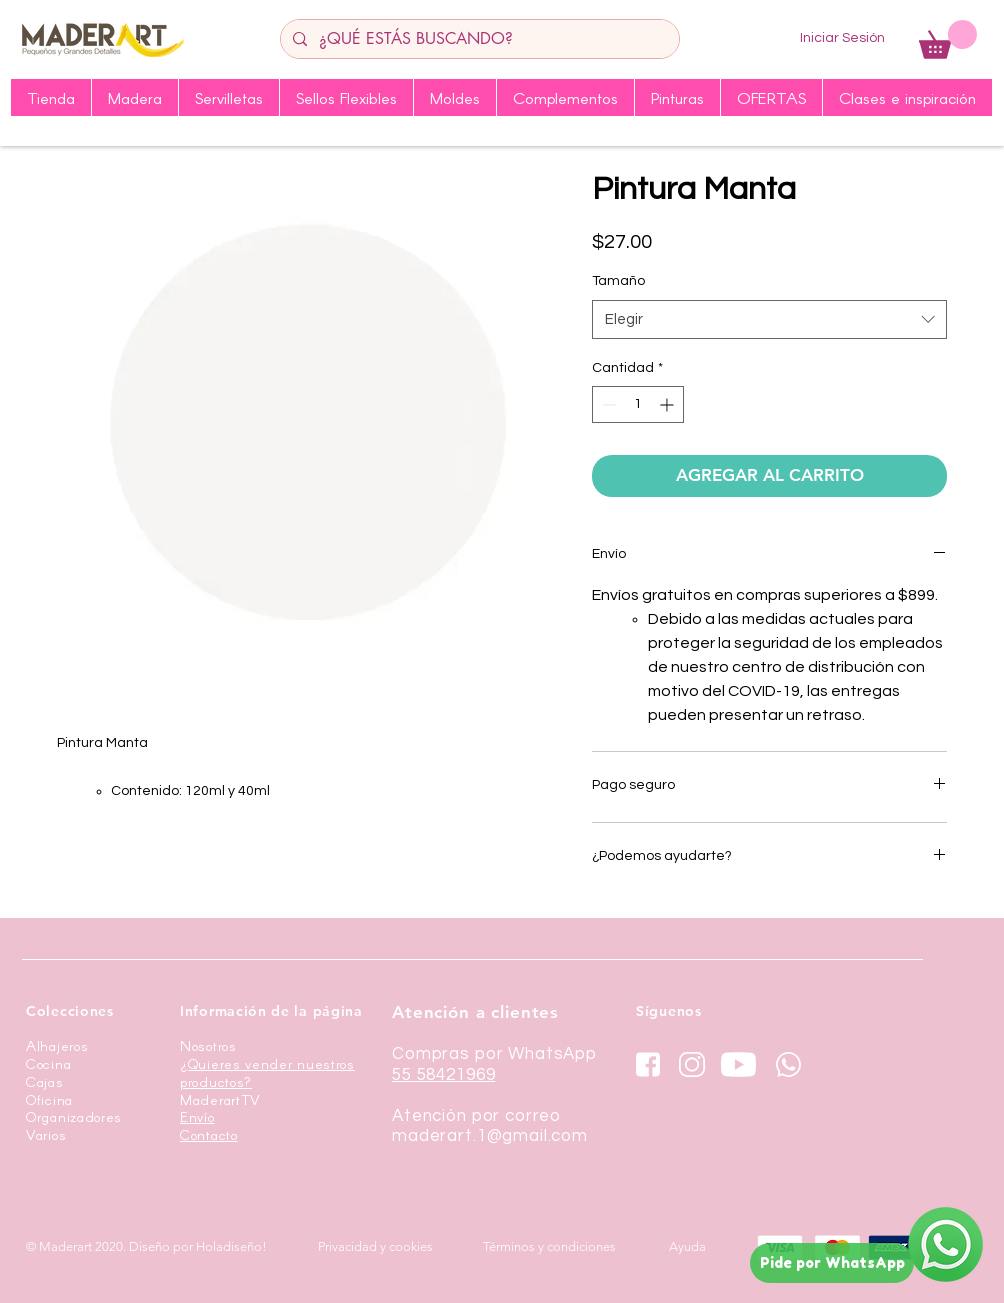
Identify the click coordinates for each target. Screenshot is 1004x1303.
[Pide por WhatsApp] (832, 1263)
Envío (197, 1116)
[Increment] (668, 404)
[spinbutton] (638, 404)
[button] (948, 39)
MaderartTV (220, 1099)
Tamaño (618, 281)
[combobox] (769, 319)
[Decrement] (607, 404)
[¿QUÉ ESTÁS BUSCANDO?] (478, 39)
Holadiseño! (231, 1246)
